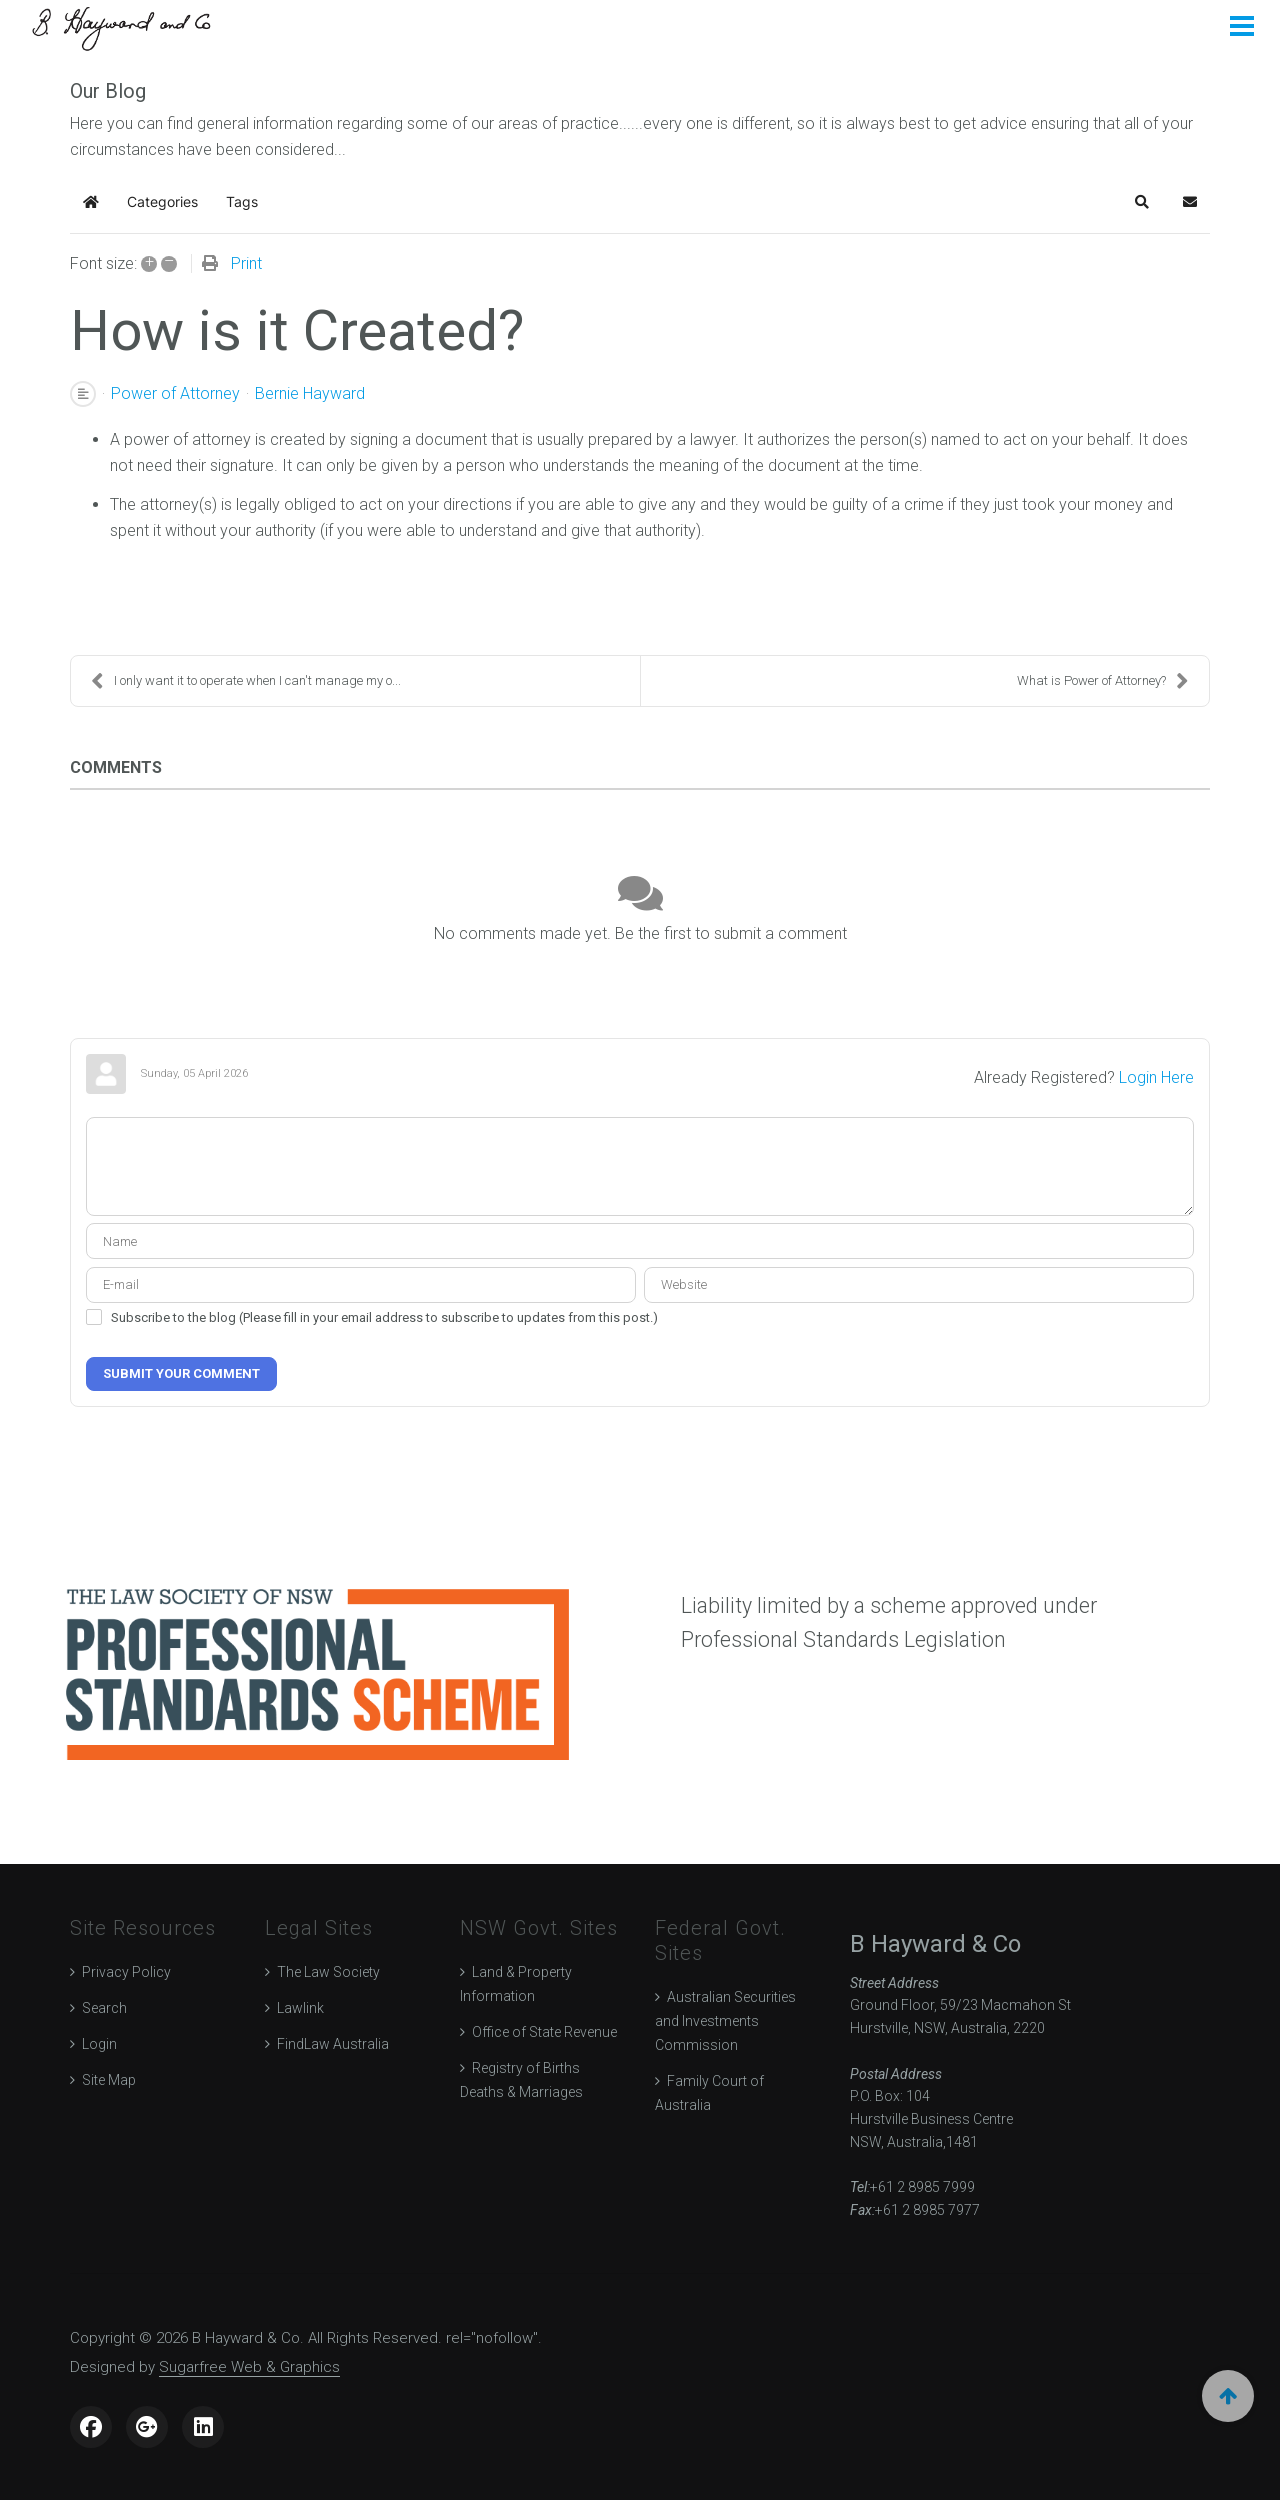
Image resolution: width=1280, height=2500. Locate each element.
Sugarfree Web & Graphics (249, 2367)
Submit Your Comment (181, 1373)
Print (246, 263)
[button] (1142, 202)
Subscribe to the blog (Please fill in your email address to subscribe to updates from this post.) (384, 1317)
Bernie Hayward (310, 393)
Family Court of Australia (709, 2093)
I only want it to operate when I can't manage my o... (246, 681)
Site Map (109, 2080)
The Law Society (328, 1972)
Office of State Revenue (544, 2032)
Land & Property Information (516, 1984)
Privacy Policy (126, 1972)
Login (99, 2044)
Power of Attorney (175, 394)
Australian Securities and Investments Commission (725, 2021)
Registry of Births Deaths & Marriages (521, 2080)
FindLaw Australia (333, 2044)
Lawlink (300, 2008)
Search (104, 2008)
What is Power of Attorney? (1103, 681)
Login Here (1156, 1077)
